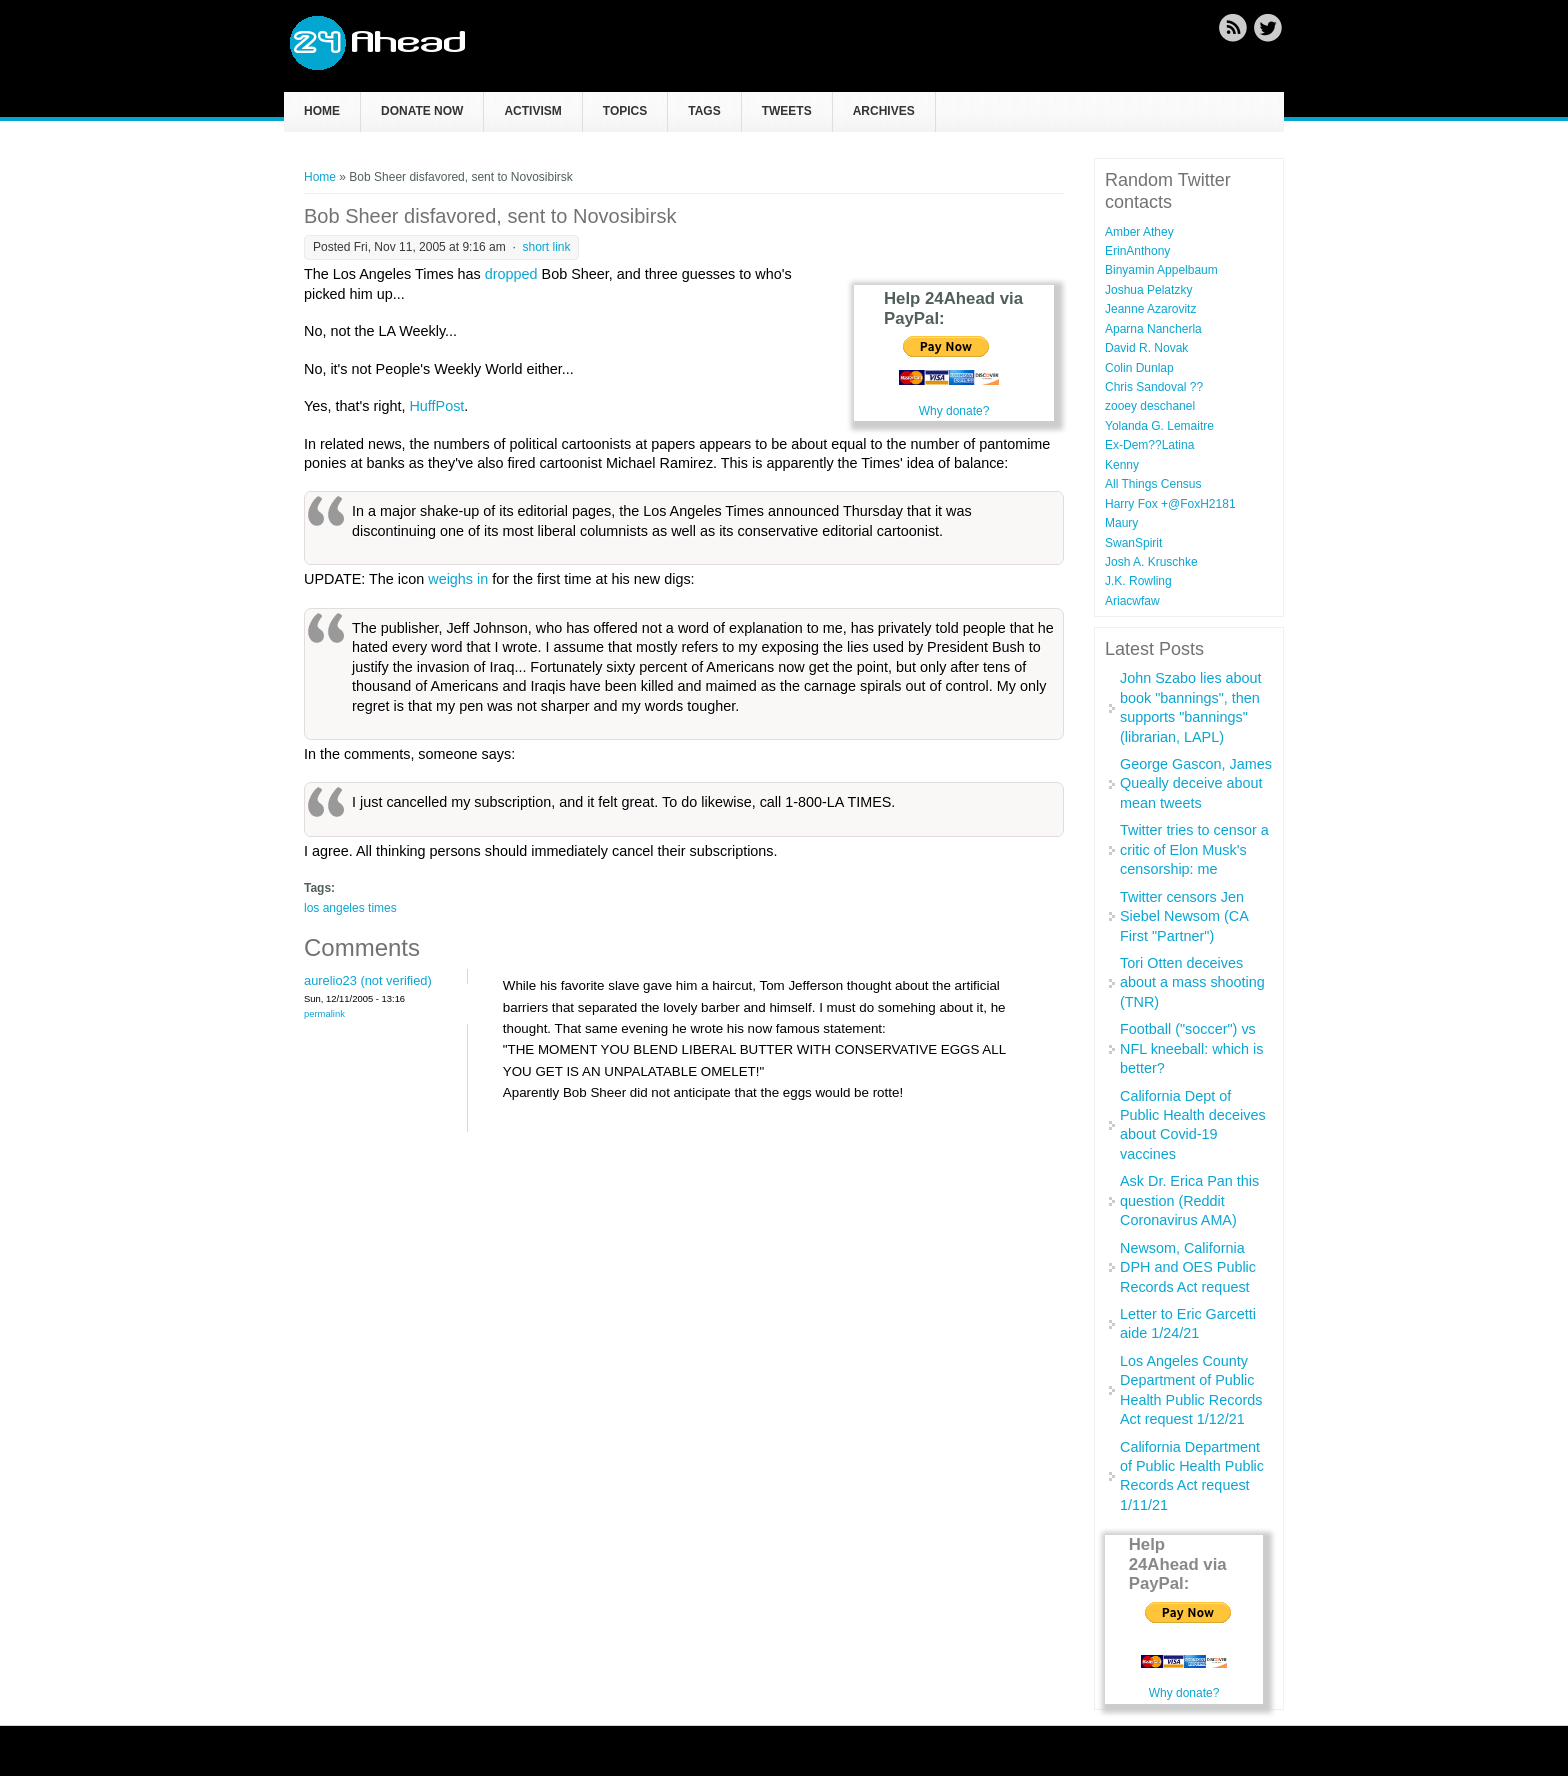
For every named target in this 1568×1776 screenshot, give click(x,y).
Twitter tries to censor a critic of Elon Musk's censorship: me (1194, 849)
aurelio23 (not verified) (368, 980)
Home (322, 111)
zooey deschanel (1150, 406)
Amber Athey (1139, 232)
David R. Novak (1146, 348)
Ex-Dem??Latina (1149, 445)
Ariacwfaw (1132, 601)
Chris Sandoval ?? (1154, 387)
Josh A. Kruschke (1151, 562)
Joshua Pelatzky (1148, 290)
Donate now (422, 111)
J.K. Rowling (1138, 581)
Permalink (324, 1013)
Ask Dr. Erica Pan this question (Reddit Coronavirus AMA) (1189, 1200)
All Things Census (1153, 484)
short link (546, 247)
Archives (884, 111)
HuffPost (436, 406)
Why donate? (954, 411)
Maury (1121, 523)
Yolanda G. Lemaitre (1159, 426)
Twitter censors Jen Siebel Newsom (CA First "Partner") (1184, 916)
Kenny (1122, 465)
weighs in (458, 579)
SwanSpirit (1133, 543)
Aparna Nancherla (1153, 329)
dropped (511, 274)
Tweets (787, 111)
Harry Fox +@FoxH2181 (1170, 504)
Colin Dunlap (1139, 368)
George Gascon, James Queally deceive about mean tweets (1196, 783)
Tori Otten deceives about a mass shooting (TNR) (1192, 982)
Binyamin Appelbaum (1161, 270)
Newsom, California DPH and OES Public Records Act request (1188, 1267)
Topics (625, 111)
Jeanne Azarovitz (1150, 309)
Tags (704, 111)
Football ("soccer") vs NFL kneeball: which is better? (1191, 1048)
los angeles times (350, 908)
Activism (532, 111)
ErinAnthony (1137, 251)
